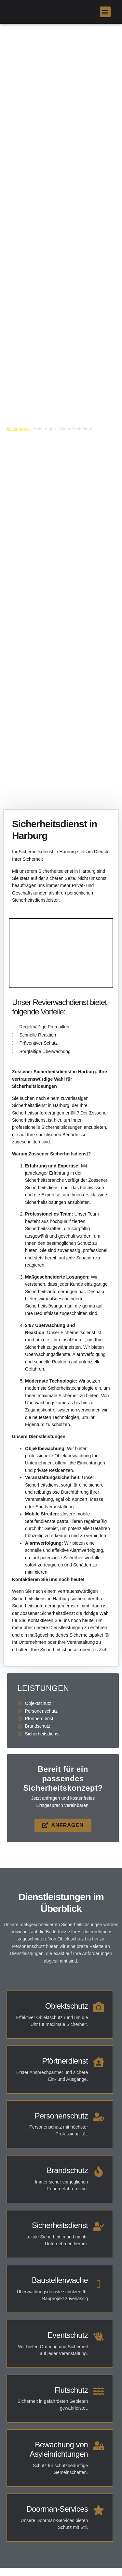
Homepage (18, 428)
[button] (105, 11)
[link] (11, 12)
